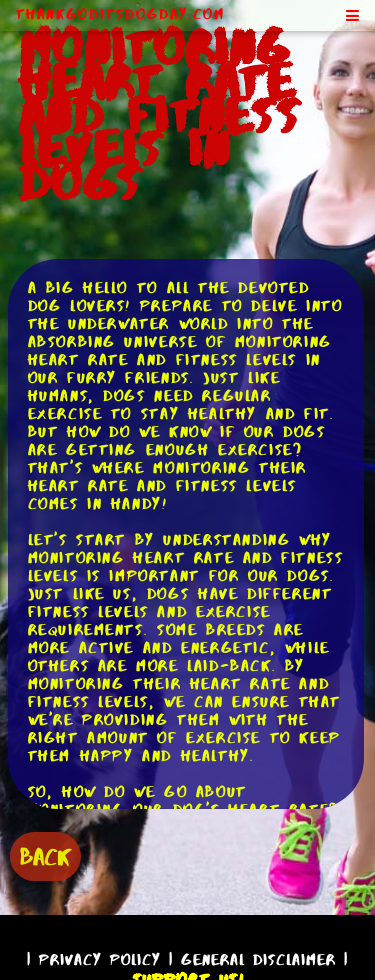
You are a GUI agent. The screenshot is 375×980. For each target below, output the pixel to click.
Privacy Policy (100, 959)
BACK (45, 856)
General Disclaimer (258, 959)
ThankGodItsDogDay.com (120, 14)
